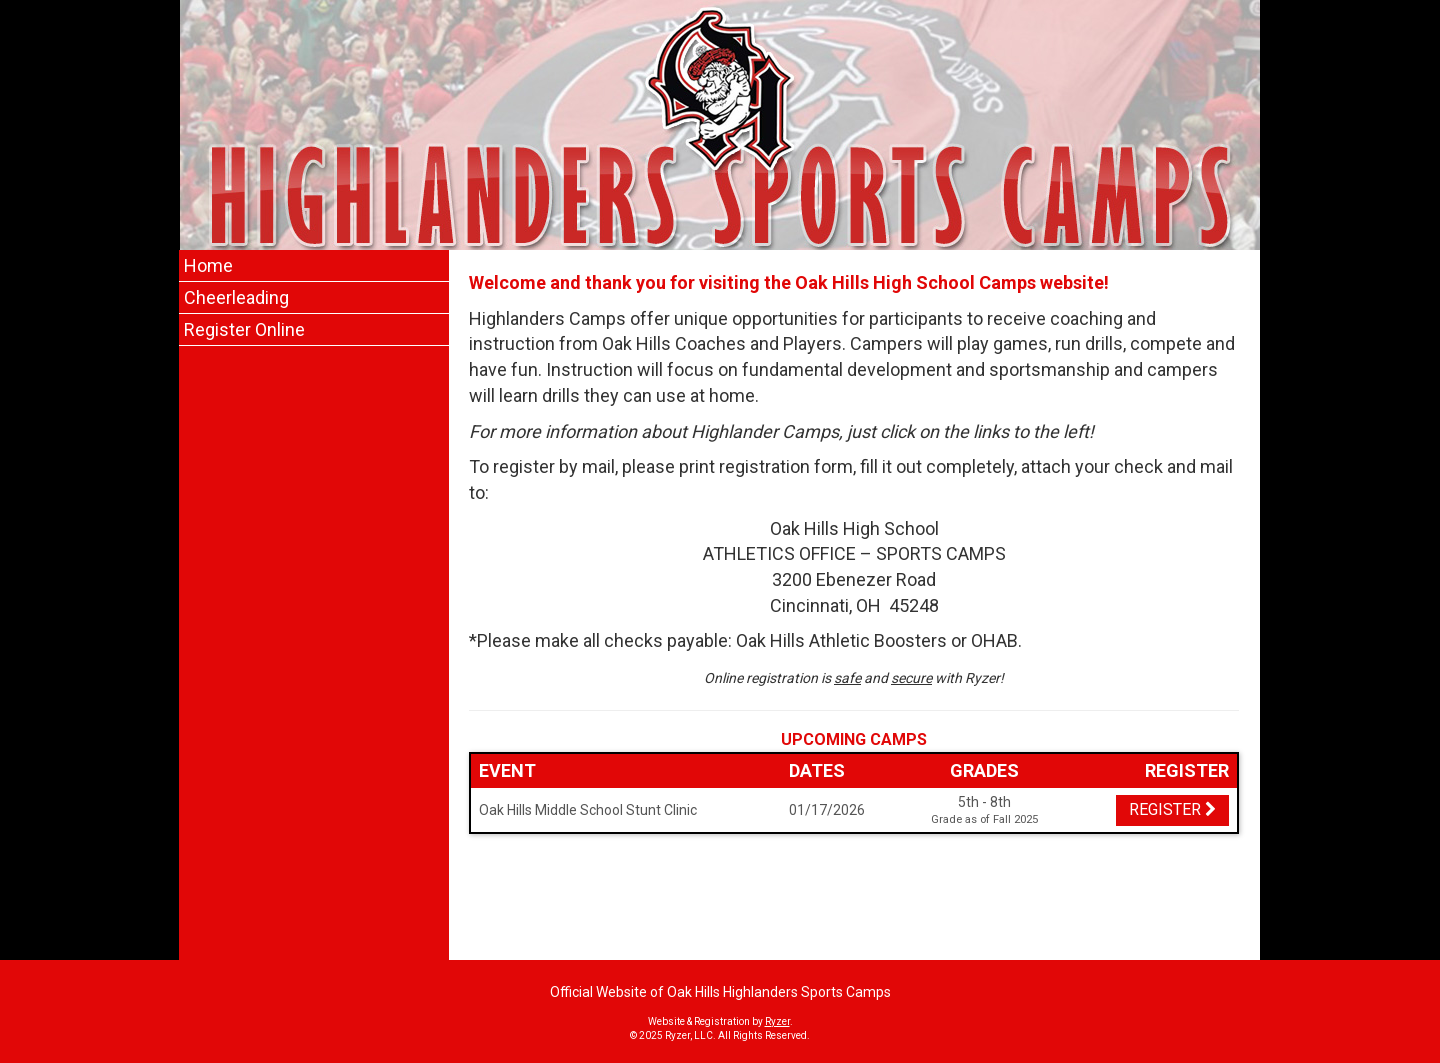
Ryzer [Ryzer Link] (777, 1021)
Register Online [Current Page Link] (244, 329)
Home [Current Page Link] (208, 265)
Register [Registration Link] (1172, 809)
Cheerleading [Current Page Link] (236, 297)
